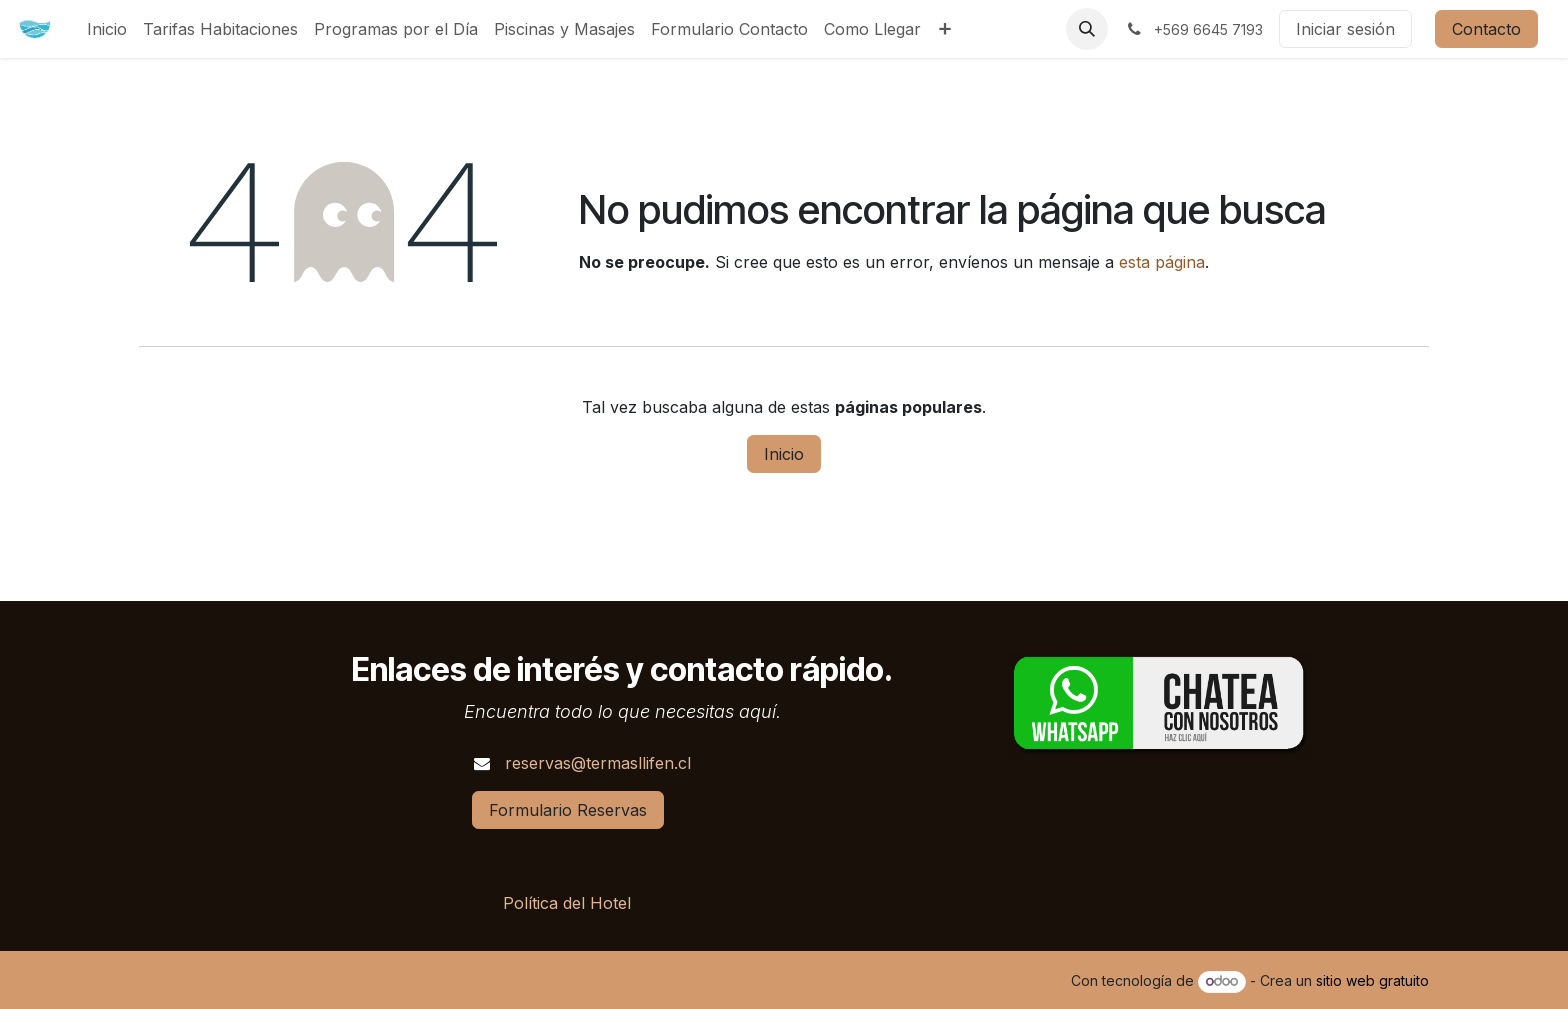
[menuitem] (107, 29)
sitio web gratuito (1372, 980)
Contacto (1486, 29)
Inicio (784, 454)
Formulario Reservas (568, 810)
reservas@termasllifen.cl (598, 763)
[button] (1087, 29)
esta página (1162, 262)
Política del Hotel (567, 903)
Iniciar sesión (1345, 29)
